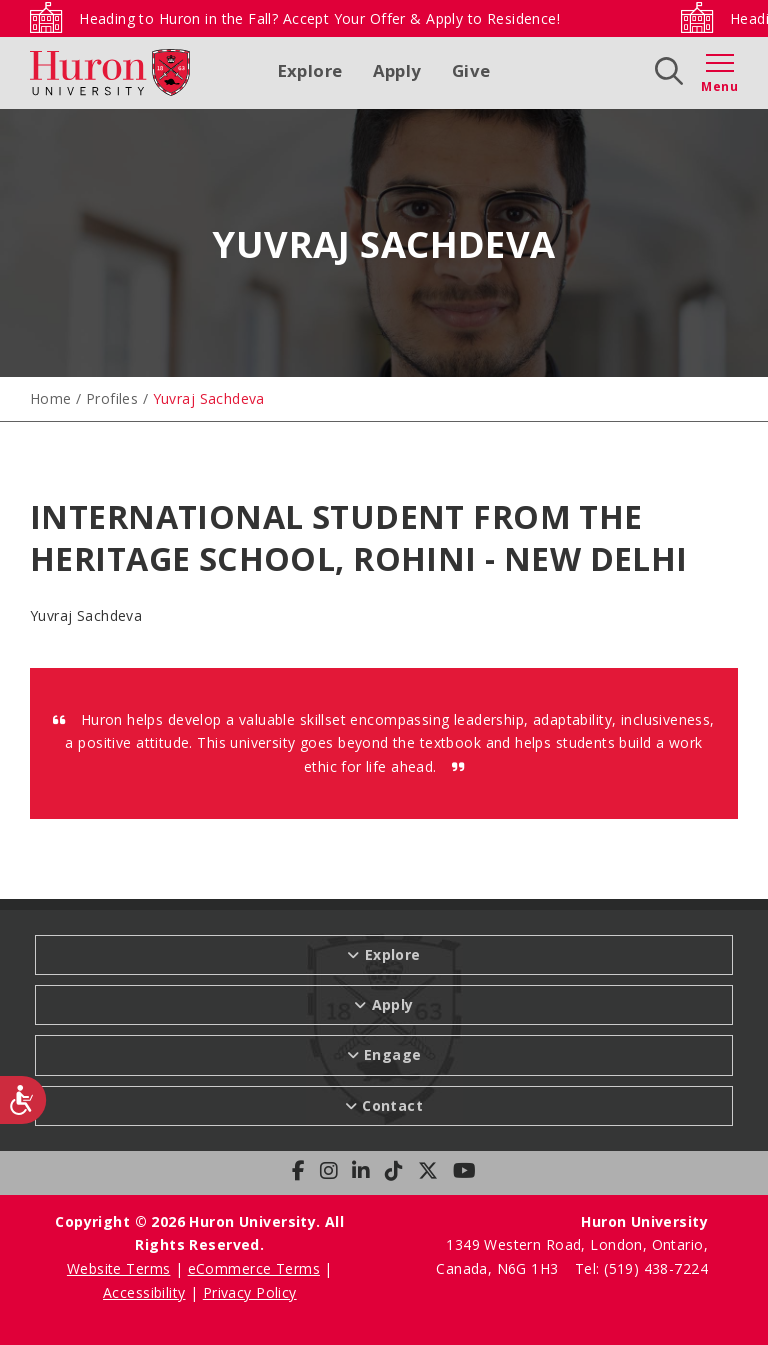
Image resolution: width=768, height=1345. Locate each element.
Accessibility (144, 1292)
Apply (397, 70)
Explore (310, 70)
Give (471, 70)
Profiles (112, 398)
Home (51, 398)
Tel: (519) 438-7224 (641, 1268)
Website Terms (118, 1268)
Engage (393, 1054)
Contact (392, 1105)
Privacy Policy (250, 1292)
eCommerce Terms (254, 1268)
